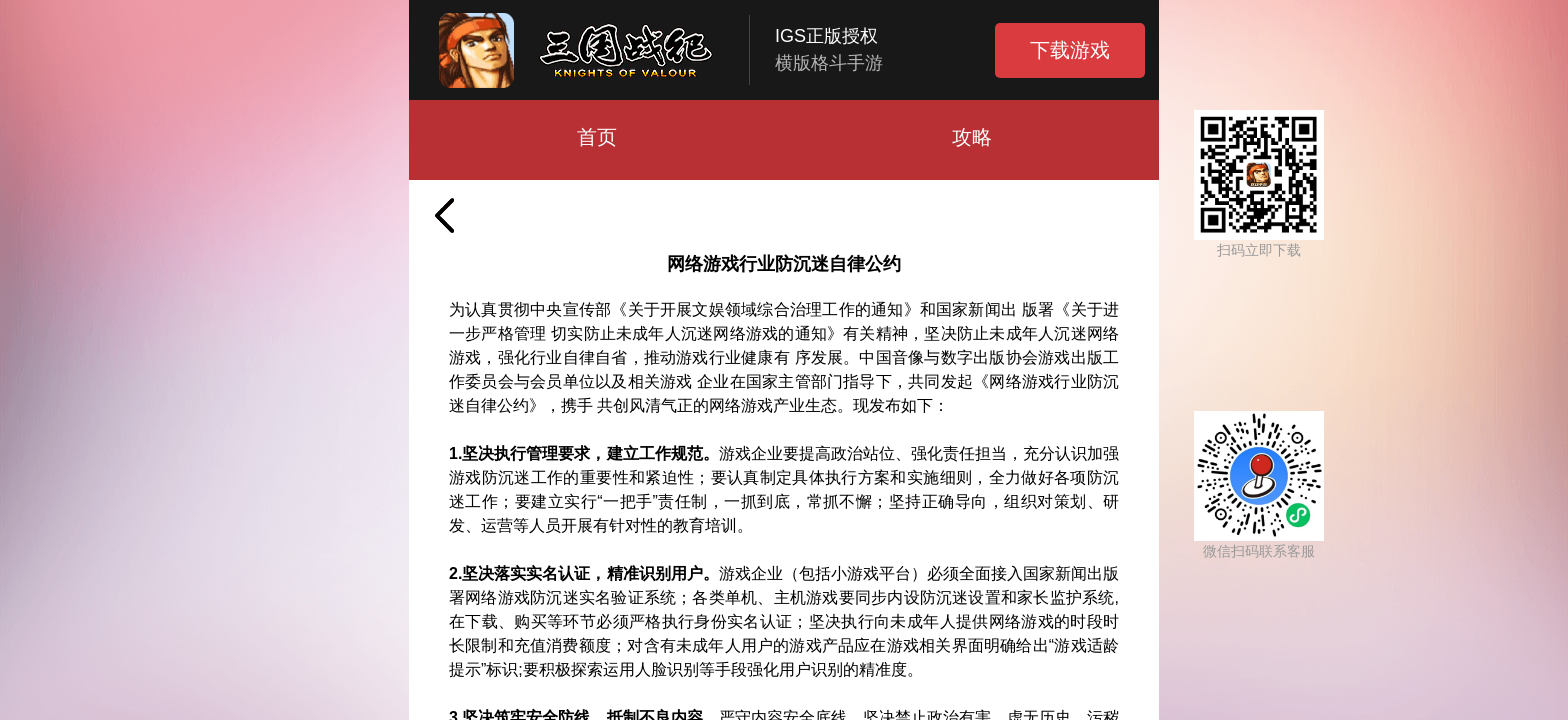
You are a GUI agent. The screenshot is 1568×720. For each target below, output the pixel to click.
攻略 (972, 137)
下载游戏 (1070, 50)
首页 (597, 137)
